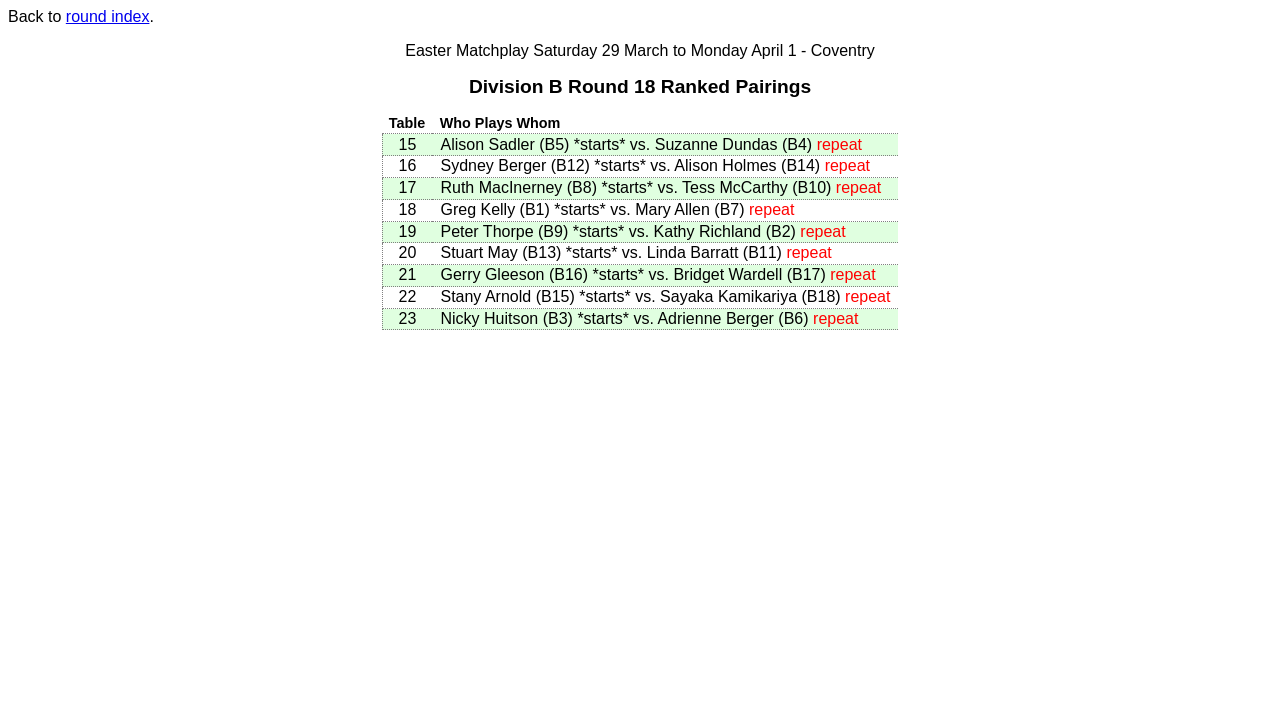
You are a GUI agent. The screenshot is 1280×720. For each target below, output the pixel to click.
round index (108, 16)
